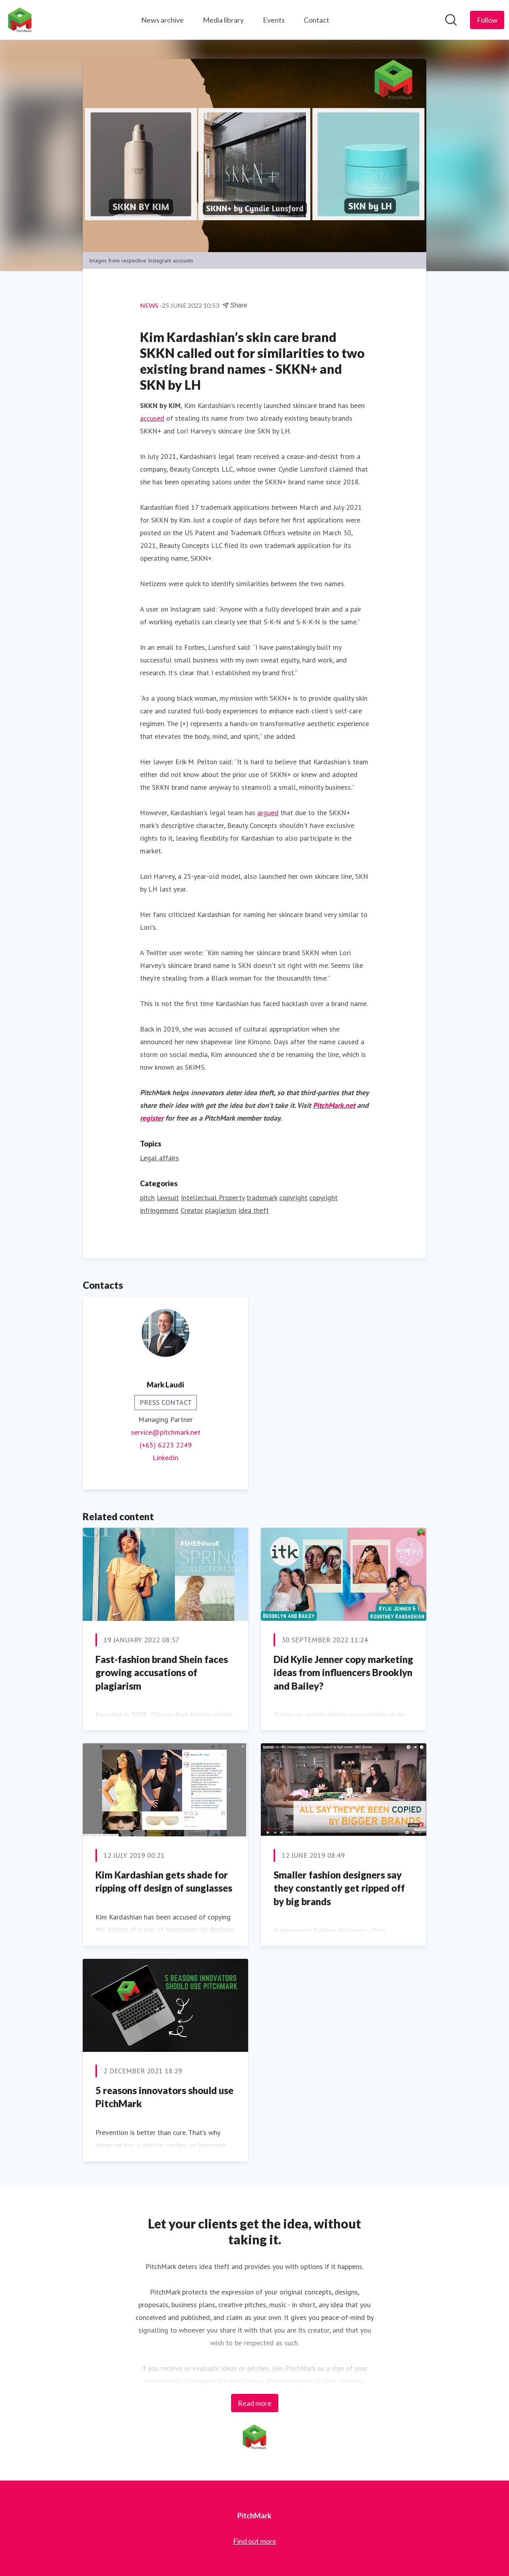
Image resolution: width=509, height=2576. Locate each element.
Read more (255, 2403)
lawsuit (168, 1197)
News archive (162, 20)
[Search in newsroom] (451, 20)
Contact (316, 20)
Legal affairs (159, 1157)
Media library (223, 20)
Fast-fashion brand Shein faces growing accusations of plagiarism (161, 1672)
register (151, 1118)
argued (267, 812)
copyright (293, 1197)
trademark (262, 1197)
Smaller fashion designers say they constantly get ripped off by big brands (339, 1888)
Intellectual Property (213, 1197)
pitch (147, 1197)
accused (152, 418)
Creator (192, 1210)
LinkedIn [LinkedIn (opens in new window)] (165, 1457)
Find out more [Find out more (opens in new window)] (254, 2541)
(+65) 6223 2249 (166, 1444)
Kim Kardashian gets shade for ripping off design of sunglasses (163, 1881)
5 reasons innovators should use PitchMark (164, 2097)
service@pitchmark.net (165, 1432)
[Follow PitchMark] (487, 20)
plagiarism (221, 1210)
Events (274, 20)
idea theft (254, 1210)
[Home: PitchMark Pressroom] (20, 20)
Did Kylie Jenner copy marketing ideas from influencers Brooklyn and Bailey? (343, 1672)
